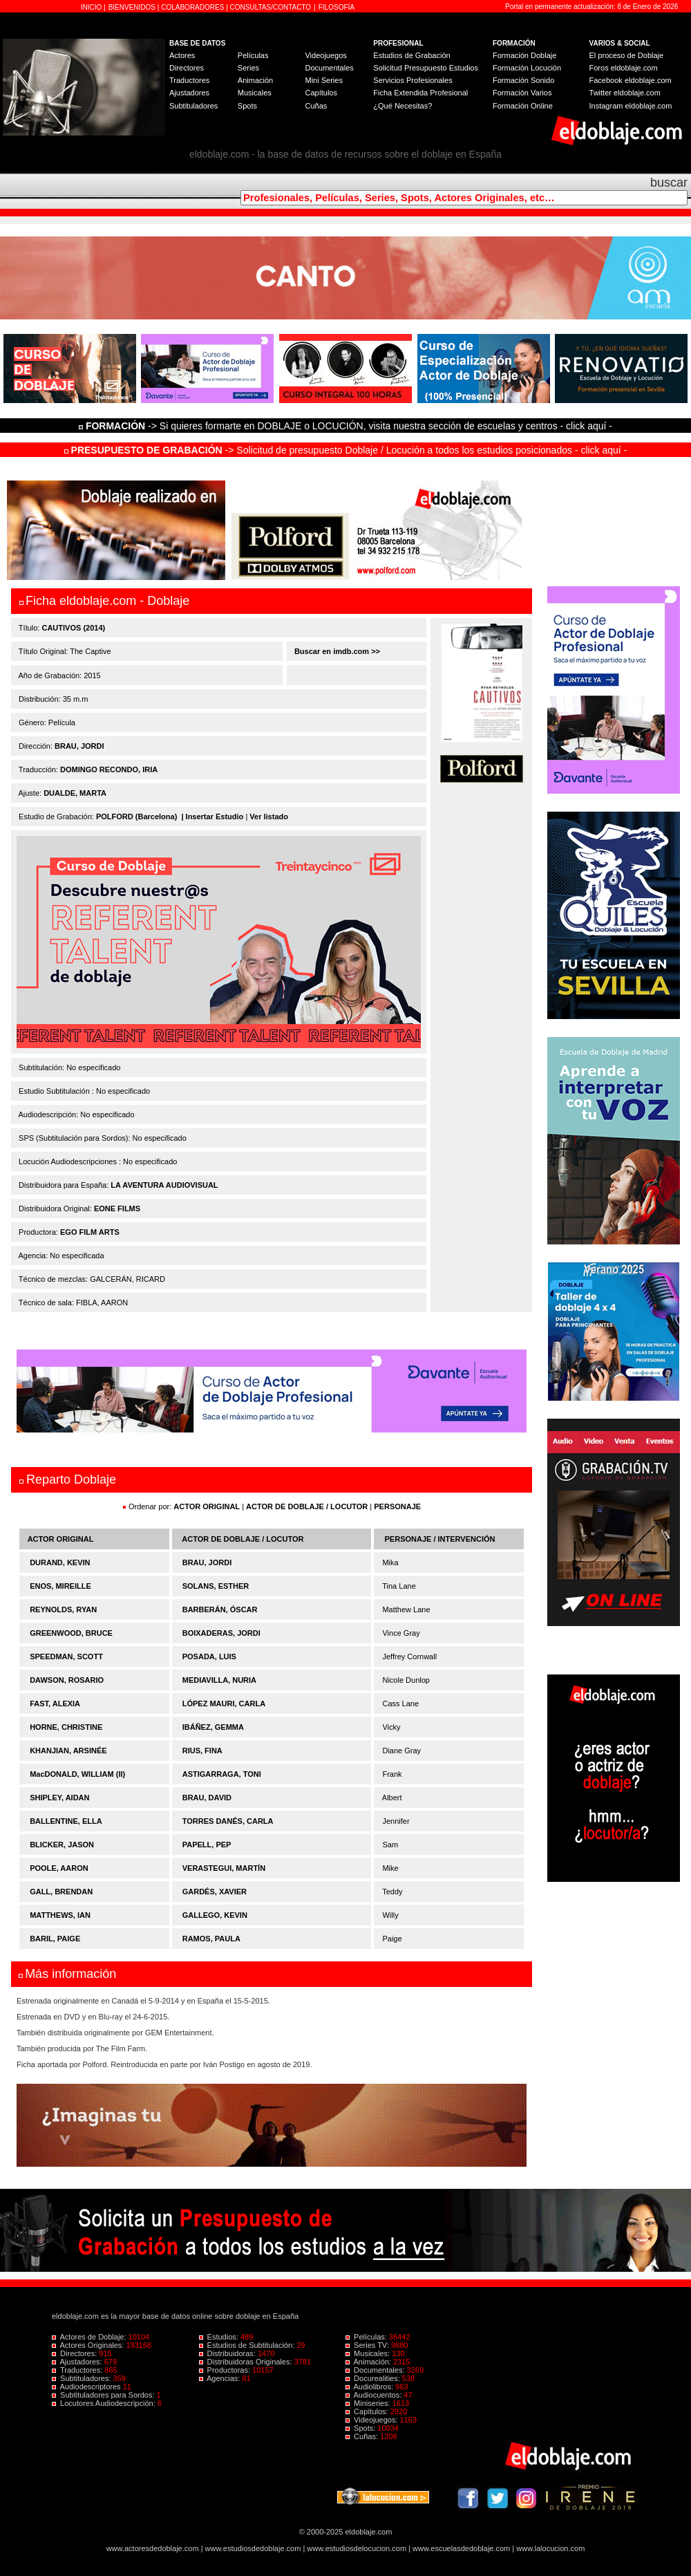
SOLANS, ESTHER (215, 1586)
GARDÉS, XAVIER (214, 1891)
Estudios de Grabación (411, 55)
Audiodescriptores (87, 2386)
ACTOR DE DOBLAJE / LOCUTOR (308, 1506)
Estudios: (219, 2337)
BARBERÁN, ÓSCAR (220, 1609)
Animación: (369, 2362)
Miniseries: (369, 2403)
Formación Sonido (523, 80)
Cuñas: (363, 2436)
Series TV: (368, 2345)
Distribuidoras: (228, 2353)
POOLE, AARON (59, 1868)
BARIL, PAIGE (55, 1938)
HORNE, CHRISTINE (66, 1727)
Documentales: (376, 2370)
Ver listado (268, 816)
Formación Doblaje (524, 55)
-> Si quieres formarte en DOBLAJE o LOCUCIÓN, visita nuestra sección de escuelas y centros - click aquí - (347, 425)
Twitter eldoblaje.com (625, 92)
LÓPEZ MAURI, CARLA (223, 1703)
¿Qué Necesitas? (402, 106)
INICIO (92, 7)
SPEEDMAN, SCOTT (66, 1656)
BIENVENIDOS (133, 7)
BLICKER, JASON (62, 1844)
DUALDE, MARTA (75, 793)
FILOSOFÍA (336, 7)
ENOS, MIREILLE (60, 1586)
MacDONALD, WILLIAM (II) (77, 1774)
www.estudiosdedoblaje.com (253, 2548)
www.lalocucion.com (550, 2548)
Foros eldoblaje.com (623, 68)
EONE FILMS (117, 1208)
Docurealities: (374, 2378)
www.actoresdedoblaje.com (152, 2548)
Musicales (255, 92)
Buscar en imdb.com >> (336, 651)
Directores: (75, 2353)
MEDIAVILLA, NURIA (219, 1680)
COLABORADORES (192, 7)
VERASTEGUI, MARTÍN (223, 1868)
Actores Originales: (89, 2345)
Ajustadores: (78, 2362)
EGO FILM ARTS (90, 1232)
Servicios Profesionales (412, 80)
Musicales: (369, 2353)
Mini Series (323, 80)
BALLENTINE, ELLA (66, 1821)
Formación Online (523, 106)
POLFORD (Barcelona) (136, 816)
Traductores (189, 80)
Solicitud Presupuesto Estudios (425, 68)
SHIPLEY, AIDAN (59, 1797)
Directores (186, 68)
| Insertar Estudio (212, 816)
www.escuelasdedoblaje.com (461, 2548)
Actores (182, 55)
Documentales (329, 68)
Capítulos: (368, 2411)
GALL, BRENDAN (61, 1891)
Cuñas (316, 106)
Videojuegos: (373, 2420)
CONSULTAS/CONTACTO (271, 7)
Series (248, 68)
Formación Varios (522, 92)
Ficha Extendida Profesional (420, 92)
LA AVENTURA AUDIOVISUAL (164, 1185)
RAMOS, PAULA (211, 1938)
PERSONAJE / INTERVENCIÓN (440, 1539)
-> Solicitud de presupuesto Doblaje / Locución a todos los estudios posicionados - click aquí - (345, 450)
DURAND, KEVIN (60, 1562)
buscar (669, 182)
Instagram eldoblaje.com (630, 106)
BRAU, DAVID (206, 1797)
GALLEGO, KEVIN (214, 1915)
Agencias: (221, 2378)
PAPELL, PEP (206, 1844)
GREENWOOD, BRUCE (71, 1633)
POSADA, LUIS (209, 1656)
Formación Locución (527, 68)
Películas (253, 55)
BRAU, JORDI (79, 746)
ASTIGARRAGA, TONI (221, 1774)
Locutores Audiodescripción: (105, 2403)
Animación (255, 80)
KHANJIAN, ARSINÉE (68, 1750)
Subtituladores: (82, 2378)
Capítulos (321, 92)
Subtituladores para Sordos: (104, 2395)
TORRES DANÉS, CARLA (228, 1821)
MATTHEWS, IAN (60, 1915)
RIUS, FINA (202, 1750)
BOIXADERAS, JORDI (221, 1633)
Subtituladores (193, 106)
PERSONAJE (397, 1506)
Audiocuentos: (375, 2395)
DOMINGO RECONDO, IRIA (109, 769)
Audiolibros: (370, 2386)
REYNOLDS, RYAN (63, 1609)
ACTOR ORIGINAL (206, 1506)
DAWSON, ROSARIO (67, 1680)
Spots (247, 106)
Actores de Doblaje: (90, 2337)
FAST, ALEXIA (55, 1703)
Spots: (361, 2428)
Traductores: (78, 2370)
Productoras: (226, 2370)
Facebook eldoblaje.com (630, 80)
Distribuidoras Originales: (246, 2362)
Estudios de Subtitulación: (248, 2345)
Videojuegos (325, 55)
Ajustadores (189, 92)
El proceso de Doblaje (626, 55)
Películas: (367, 2337)
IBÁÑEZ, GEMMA (213, 1727)
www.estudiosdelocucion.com (356, 2548)
